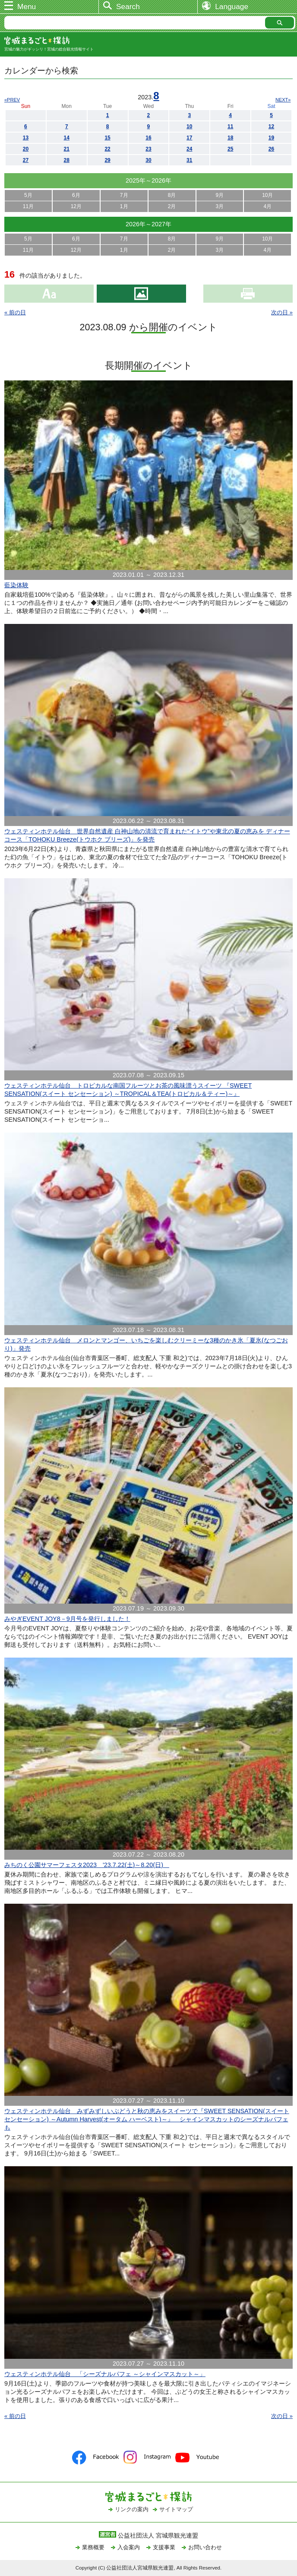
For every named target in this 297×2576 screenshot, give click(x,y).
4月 (267, 206)
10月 (267, 195)
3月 (220, 206)
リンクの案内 (131, 2509)
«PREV (12, 99)
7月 (124, 195)
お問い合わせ (205, 2547)
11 (230, 126)
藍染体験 (16, 585)
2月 (172, 206)
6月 (76, 195)
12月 (76, 206)
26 (271, 149)
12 (271, 126)
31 (189, 160)
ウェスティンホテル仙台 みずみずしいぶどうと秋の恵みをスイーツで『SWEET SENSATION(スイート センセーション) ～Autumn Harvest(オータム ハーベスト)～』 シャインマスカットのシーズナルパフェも (146, 2119)
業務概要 (93, 2547)
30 (148, 160)
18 (230, 138)
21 (67, 149)
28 (67, 160)
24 (189, 149)
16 (148, 138)
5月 (28, 195)
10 (189, 126)
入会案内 (128, 2547)
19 (271, 138)
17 (189, 138)
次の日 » (282, 312)
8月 (172, 195)
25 (230, 149)
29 (107, 160)
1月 (124, 206)
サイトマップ (176, 2509)
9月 (220, 195)
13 (25, 138)
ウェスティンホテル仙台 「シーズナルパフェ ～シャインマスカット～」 (104, 2373)
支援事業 (164, 2547)
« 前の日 (15, 312)
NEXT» (283, 99)
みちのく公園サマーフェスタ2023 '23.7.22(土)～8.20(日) (86, 1864)
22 (107, 149)
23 (148, 149)
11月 (28, 206)
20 (25, 149)
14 (67, 138)
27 (25, 160)
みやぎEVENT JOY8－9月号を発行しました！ (67, 1618)
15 (107, 138)
